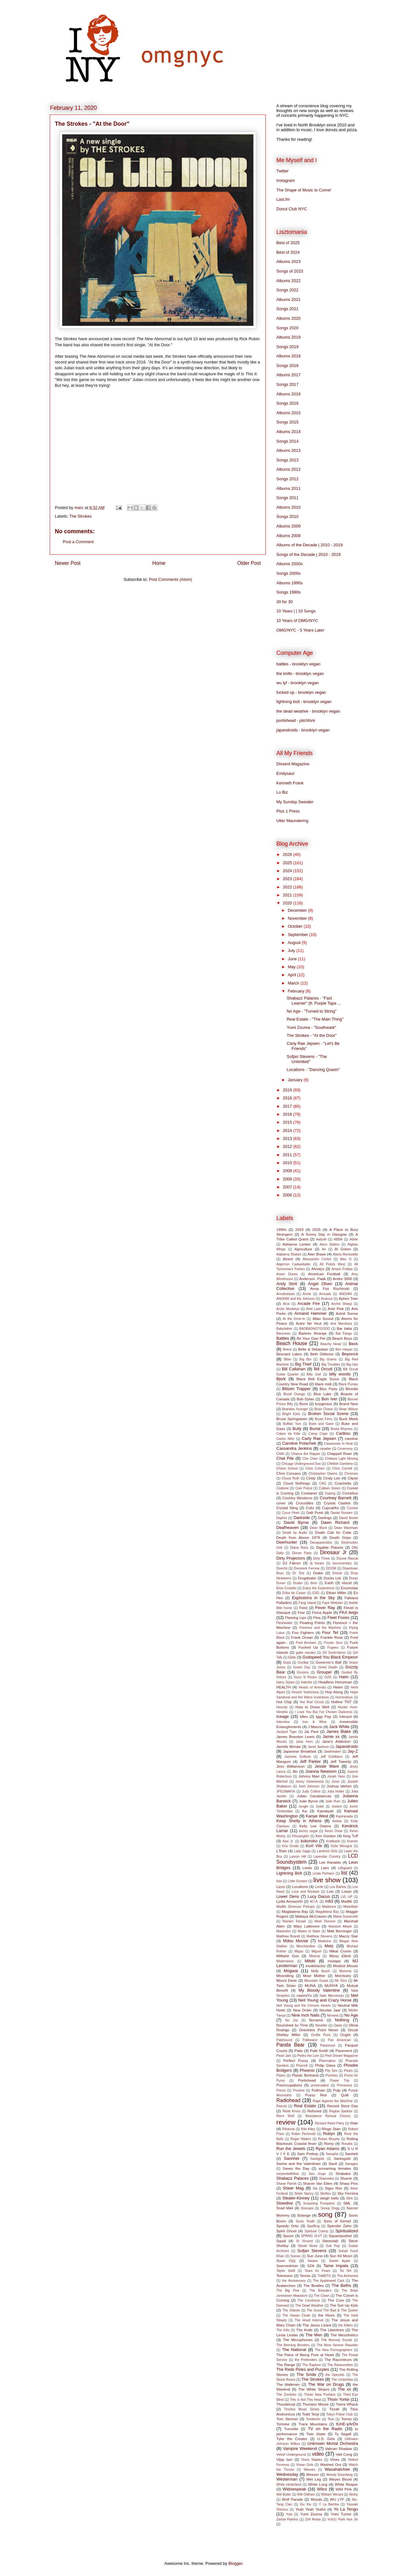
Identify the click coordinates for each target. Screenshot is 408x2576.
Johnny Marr (308, 1776)
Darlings (325, 1518)
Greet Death (327, 1667)
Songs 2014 (287, 441)
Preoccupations (289, 2085)
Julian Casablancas (314, 1796)
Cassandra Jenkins (294, 1448)
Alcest (288, 1259)
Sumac (295, 2256)
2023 (288, 878)
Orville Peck (320, 2035)
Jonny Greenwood (309, 1781)
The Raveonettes (340, 2365)
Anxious (327, 1298)
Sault (333, 2163)
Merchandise (306, 1946)
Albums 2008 (288, 535)
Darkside (302, 1517)
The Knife (304, 2330)
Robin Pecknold (303, 2134)
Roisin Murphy (329, 2139)
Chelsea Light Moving (341, 1458)
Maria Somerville (345, 1916)
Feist (303, 1608)
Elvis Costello (286, 1588)
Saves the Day (296, 2168)
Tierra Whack (347, 2404)
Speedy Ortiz (287, 2226)
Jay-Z (353, 1751)
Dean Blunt (318, 1528)
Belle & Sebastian (313, 1349)
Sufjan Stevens (311, 2250)
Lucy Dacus (319, 1896)
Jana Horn (304, 1741)
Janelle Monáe (288, 1746)
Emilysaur (285, 773)
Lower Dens (287, 1896)
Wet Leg (313, 2479)
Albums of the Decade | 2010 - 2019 (309, 545)
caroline (351, 1438)
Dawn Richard (335, 1522)
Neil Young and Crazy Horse (325, 2000)
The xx (344, 2389)
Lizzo (280, 1886)
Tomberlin (313, 2419)
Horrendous (344, 1697)
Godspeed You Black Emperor (330, 1657)
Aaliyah (321, 1239)
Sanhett (351, 2154)
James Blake (338, 1731)
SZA (310, 2266)
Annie (306, 1294)
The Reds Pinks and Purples (302, 2369)
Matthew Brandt (288, 1936)
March (294, 983)
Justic (320, 1806)
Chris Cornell (342, 1468)
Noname (316, 2020)
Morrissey (343, 1975)
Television (284, 2275)
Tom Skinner (287, 2419)
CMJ (322, 1483)
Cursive (352, 1508)
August (295, 942)
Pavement (343, 2050)
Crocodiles (304, 1503)
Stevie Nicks (307, 2246)
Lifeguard (345, 1868)
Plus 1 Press (288, 811)
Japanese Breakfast (300, 1751)
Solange (304, 2215)
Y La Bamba (329, 2504)
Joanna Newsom (321, 1771)
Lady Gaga (302, 1851)
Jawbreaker (332, 1751)
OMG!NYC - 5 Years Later (300, 630)
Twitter (282, 170)
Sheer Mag (293, 2188)
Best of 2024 (288, 252)
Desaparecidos (321, 1542)
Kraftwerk (333, 1841)
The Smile (306, 2374)
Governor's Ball (328, 1662)
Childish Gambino (340, 1463)
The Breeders (320, 2290)
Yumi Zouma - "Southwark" (311, 1027)
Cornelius (350, 1493)
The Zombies (286, 2394)
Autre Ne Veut (308, 1323)
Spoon (288, 2236)
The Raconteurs (338, 2359)
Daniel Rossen (342, 1513)
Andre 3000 (342, 1279)
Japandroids (346, 1746)
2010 (288, 1162)
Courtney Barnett (335, 1497)
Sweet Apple (339, 2261)
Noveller (321, 2025)
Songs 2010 (287, 516)
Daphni (281, 1518)
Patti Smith (319, 2050)
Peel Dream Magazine (341, 2055)
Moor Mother (314, 1975)
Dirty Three (321, 1558)
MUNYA (331, 1985)
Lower (346, 1891)
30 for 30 (284, 601)
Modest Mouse (345, 1966)
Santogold (342, 2158)
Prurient (298, 2090)
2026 (288, 854)
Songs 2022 (287, 290)
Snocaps (307, 2208)
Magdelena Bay (327, 1911)
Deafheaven (287, 1527)
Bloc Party (329, 1389)
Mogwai (291, 1970)
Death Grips (340, 1537)
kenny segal (308, 1831)
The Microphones (297, 2340)
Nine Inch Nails (305, 2015)
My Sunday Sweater (294, 801)
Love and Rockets (305, 1891)
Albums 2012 (288, 469)
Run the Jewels (290, 2148)
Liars (325, 1868)
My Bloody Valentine (319, 1990)
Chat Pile (285, 1458)
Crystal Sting (287, 1508)
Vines (334, 2459)
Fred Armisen (306, 1642)
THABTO (324, 2276)
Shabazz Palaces (292, 2178)
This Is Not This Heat (305, 2399)
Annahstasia (285, 1294)
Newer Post (68, 563)
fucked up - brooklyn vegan (301, 692)
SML (347, 2203)
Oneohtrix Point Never (319, 2030)
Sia (315, 2188)
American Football (324, 1274)
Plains (280, 2075)
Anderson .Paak (312, 1279)
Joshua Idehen (339, 1786)
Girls (292, 1657)
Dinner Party (302, 1553)
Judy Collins (311, 1791)
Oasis (338, 2025)
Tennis (305, 2275)
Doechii (282, 1568)
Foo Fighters (303, 1632)
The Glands (291, 2310)
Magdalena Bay (295, 1911)
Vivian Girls (304, 2465)
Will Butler (283, 2494)
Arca (286, 1304)
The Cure (336, 2300)
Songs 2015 (287, 422)
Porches (331, 2075)
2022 (288, 887)
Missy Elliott (340, 1956)
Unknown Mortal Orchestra (332, 2443)
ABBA (338, 1239)
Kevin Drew (333, 1831)
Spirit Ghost (286, 2231)
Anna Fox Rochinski (329, 1288)
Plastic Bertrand (305, 2075)
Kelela (337, 1821)
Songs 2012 (287, 478)
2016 (288, 1114)
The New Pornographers (333, 2350)
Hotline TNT (341, 1702)
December (298, 910)
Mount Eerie (286, 1980)
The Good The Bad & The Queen (332, 2310)
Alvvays (317, 1269)
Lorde (319, 1887)
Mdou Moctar (295, 1940)
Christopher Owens (323, 1473)
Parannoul (327, 2045)
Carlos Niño (285, 1439)
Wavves (309, 2469)
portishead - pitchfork (295, 720)
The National (294, 2349)
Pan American (339, 2040)
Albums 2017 (288, 374)
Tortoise (282, 2424)
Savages (351, 2164)
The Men (313, 2335)
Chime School (287, 1468)
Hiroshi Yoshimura (305, 1692)
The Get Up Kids (344, 2305)
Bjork (281, 1378)
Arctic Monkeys (287, 1309)
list (344, 1873)
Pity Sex (331, 2070)
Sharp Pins (348, 2183)
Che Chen (310, 1458)
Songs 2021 (287, 308)
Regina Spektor (340, 2111)
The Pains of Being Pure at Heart (305, 2355)
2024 (288, 870)
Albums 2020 (288, 318)
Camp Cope (318, 1433)
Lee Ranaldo (330, 1862)
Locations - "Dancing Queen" (313, 1069)
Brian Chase (323, 1409)
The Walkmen (288, 2384)
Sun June (315, 2256)
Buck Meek (348, 1419)
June (293, 958)
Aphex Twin (348, 1298)
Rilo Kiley (308, 2129)
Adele (353, 1239)
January (296, 1079)
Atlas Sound (322, 1318)
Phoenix (307, 2070)
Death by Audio (294, 1532)
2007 (288, 1187)
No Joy (291, 2020)
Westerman (286, 2479)
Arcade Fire (308, 1303)
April (292, 974)
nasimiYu (304, 1995)
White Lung (317, 2484)
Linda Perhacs (323, 1873)
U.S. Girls (326, 2439)
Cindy (311, 1478)
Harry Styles (285, 1682)
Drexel (337, 1573)
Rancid (281, 2106)
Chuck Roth (291, 1478)
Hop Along (334, 1692)
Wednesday (287, 2474)
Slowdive (284, 2203)
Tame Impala (335, 2265)
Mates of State (309, 1931)
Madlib (346, 1901)
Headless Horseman (335, 1682)
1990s (281, 1229)
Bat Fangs (344, 1333)
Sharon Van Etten (317, 2183)
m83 (329, 1901)
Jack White (339, 1726)
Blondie (352, 1389)
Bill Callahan (293, 1369)
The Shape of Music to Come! (303, 190)
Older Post (249, 563)
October (296, 926)
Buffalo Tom (292, 1424)
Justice (337, 1806)
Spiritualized (346, 2230)
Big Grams (328, 1359)
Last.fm (283, 199)
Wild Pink (344, 2489)
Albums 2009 (288, 526)
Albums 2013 (288, 450)
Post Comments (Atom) (170, 579)
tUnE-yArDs (347, 2424)
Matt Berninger (339, 1931)
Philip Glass (325, 2065)
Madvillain (350, 1906)
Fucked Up (308, 1647)
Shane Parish (286, 2183)
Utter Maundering (292, 820)
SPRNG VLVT (311, 2236)
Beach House (291, 1343)
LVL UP (347, 1896)
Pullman (318, 2090)
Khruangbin (300, 1836)
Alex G (346, 1259)
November (298, 918)
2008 (288, 1179)
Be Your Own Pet (311, 1338)
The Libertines (332, 2330)
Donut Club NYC (291, 208)
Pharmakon (327, 2061)
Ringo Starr (331, 2129)
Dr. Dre (298, 1573)
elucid (347, 1583)
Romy (329, 2143)
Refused (314, 2111)
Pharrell (302, 2065)
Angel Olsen (320, 1283)
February (297, 991)
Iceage (282, 1716)
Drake (318, 1573)
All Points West (332, 1264)
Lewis (307, 1868)
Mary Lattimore (307, 1926)
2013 (288, 1138)
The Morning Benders (293, 2345)
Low (330, 1891)
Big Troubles (331, 1364)
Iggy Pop (323, 1716)
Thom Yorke (338, 2399)
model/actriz (316, 1966)
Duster (298, 1583)
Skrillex (325, 2193)
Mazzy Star (348, 1936)
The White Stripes (314, 2389)
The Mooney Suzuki (336, 2340)
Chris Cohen (314, 1468)
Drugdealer (307, 1578)
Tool (331, 2419)
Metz (328, 1945)
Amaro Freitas (342, 1269)
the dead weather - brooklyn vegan (308, 711)
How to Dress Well (312, 1707)
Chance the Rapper (305, 1454)
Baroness (283, 1333)
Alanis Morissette (345, 1254)
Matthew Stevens (319, 1936)
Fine (301, 1612)
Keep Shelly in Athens (299, 1820)
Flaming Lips (295, 1617)
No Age (351, 2015)
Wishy (353, 2494)
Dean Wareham (346, 1528)
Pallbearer (309, 2040)
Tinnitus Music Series (301, 2409)
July (292, 950)
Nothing (342, 2020)
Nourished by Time (292, 2025)
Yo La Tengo (346, 2509)
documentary (342, 1563)
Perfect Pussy (295, 2060)
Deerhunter (286, 1542)
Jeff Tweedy (341, 1761)
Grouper (324, 1672)
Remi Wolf (285, 2116)
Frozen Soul (333, 1642)
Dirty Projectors (290, 1558)
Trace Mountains (312, 2424)
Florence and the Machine (320, 1627)
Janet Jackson (318, 1747)
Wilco (322, 2489)
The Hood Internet (309, 2320)
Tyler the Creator (291, 2439)
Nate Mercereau (331, 1995)
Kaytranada (344, 1816)
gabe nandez (306, 1652)
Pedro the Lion (308, 2055)
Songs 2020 (287, 328)
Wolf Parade (292, 2499)
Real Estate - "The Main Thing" (315, 1019)
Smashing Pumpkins (319, 2203)
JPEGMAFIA (285, 1791)
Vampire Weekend (300, 2448)
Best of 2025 (288, 242)
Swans (312, 2261)
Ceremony (345, 1448)
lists (279, 1881)
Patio (299, 2050)
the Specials (335, 2375)
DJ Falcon (292, 1563)
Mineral (314, 1956)
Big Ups (352, 1364)
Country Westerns (297, 1498)
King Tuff (350, 1836)
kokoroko (309, 1840)
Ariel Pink (336, 1309)
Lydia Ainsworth (289, 1901)
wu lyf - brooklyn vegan (297, 682)
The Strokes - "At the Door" (312, 1035)
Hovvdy (282, 1707)
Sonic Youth (305, 2221)
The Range (285, 2365)
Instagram (285, 180)
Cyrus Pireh (291, 1513)
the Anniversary (294, 2280)
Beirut (287, 1349)
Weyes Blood (340, 2479)
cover (281, 1503)
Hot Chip (284, 1702)
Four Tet (330, 1632)
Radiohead (288, 2100)
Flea (317, 1617)
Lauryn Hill (297, 1856)
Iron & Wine (314, 1722)
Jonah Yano (336, 1776)
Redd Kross (291, 2111)
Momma (345, 1971)
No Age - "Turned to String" (311, 1011)
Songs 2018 (287, 365)
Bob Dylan (305, 1399)
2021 (288, 895)
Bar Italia (344, 1328)
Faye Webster (332, 1603)
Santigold (317, 2158)
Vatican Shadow (338, 2448)
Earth (329, 1583)
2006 (288, 1195)
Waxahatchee (337, 2469)
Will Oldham (306, 2494)
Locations (300, 1886)
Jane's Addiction (336, 1741)
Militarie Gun (287, 1956)
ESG (315, 1593)
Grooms (303, 1672)
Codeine (282, 1488)
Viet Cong (344, 2454)
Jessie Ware (327, 1766)
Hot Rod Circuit (312, 1702)
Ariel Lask (313, 1309)
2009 (288, 1170)
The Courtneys (308, 2300)
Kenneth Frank (289, 783)
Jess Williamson (290, 1766)
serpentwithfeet (287, 2173)
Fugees (333, 1647)
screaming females (334, 2168)
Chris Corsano (288, 1473)
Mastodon (283, 1931)
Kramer (352, 1841)
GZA (327, 1677)
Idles (304, 1716)
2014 (288, 1130)
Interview (283, 1722)
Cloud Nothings (296, 1483)
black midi (323, 1384)
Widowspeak (294, 2489)
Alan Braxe (317, 1254)
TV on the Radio (325, 2428)
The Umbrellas (342, 2379)
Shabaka (343, 2173)
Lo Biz (282, 792)
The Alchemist (347, 2276)
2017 (288, 1106)
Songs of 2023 (289, 271)
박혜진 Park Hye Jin (342, 2519)
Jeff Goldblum (331, 1756)
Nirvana (333, 2015)
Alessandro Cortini (316, 1259)
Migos (299, 1951)
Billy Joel (314, 1374)
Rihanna (288, 2129)
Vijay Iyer (284, 2459)
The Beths (341, 2285)
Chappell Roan (339, 1453)
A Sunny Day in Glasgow (323, 1234)
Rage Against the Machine (333, 2101)
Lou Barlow (338, 1887)
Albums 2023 (288, 261)
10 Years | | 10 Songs (296, 611)
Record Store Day (342, 2106)
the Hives (326, 2315)
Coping (330, 1493)
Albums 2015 (288, 412)
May (292, 966)
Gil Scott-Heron (334, 1652)
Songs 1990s (288, 592)
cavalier (325, 1448)
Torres (346, 2419)
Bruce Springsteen (291, 1419)
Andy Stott (286, 1283)
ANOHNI (345, 1294)
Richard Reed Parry (329, 2123)
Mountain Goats (316, 1980)
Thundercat (285, 2404)
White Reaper (346, 2484)
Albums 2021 (288, 299)
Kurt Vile (314, 1845)
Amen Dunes (287, 1274)
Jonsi (335, 1781)
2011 (288, 1154)
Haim (343, 1676)
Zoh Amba (313, 2519)
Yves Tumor (341, 2514)
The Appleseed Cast (328, 2280)
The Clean (321, 2295)
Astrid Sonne (347, 1313)
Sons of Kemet (337, 2221)
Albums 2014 (288, 431)
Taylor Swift (285, 2271)
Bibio (287, 1359)
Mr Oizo (341, 1980)
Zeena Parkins (287, 2519)
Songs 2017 (287, 384)
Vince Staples (311, 2459)
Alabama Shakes (289, 1254)
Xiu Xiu (305, 2504)
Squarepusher (340, 2236)
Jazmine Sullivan (297, 1756)
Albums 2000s (289, 563)
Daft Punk (314, 1512)
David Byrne (296, 1522)
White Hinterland (288, 2484)
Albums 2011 (288, 488)
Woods (316, 2499)
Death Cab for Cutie (333, 1532)
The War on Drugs (326, 2384)
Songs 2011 (287, 497)
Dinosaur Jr (333, 1552)
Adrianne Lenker (296, 1244)
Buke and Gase (321, 1424)
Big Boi (305, 1359)
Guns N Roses (305, 1677)
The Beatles (313, 2285)
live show (327, 1879)
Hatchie (306, 1682)
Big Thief (303, 1364)
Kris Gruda (290, 1846)
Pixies (348, 2070)
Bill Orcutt (323, 1369)
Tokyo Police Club (339, 2414)
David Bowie (348, 1518)
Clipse (353, 1478)
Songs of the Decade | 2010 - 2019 (308, 554)
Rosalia (347, 2143)
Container (309, 1493)
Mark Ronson (325, 1921)
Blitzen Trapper (296, 1388)
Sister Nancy (303, 2193)
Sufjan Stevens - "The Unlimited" (307, 1059)
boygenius (323, 1404)
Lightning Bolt (289, 1873)
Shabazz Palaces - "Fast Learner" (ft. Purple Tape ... (314, 1001)
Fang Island (307, 1603)
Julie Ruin (332, 1801)
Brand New (348, 1404)
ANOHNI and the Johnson (295, 1298)
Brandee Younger (295, 1409)
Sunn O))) (285, 2260)
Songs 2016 (287, 403)
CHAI (280, 1454)
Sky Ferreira (347, 2193)
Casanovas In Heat (338, 1443)
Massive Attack (340, 1926)
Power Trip (339, 2080)
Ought (345, 2035)
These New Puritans (320, 2394)
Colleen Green (329, 1488)
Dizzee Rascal (347, 1558)
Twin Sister (316, 2434)
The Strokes (80, 516)
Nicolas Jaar (329, 2010)
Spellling (313, 2226)
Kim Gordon (326, 1836)
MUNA (310, 1985)
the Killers (345, 2325)
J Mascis (315, 1727)
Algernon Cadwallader (293, 1264)
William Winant (332, 2494)
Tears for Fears (317, 2271)
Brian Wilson (348, 1409)
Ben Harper (344, 1349)
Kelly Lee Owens (315, 1826)
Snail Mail (284, 2208)
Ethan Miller (336, 1593)
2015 (288, 1122)
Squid (281, 2241)
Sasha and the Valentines (298, 2163)
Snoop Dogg (330, 2208)
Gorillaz (303, 1662)
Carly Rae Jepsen (319, 1438)
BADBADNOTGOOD (314, 1328)
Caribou (343, 1433)
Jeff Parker (310, 1761)
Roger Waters (300, 2139)
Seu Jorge (317, 2173)
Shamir (346, 2178)
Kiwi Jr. (288, 1841)
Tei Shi (345, 2271)
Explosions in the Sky (313, 1597)
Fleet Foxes (338, 1617)
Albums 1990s (289, 582)
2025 (288, 862)
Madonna (329, 1906)
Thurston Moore (315, 2404)
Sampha (332, 2154)
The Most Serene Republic (337, 2345)
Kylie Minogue (341, 1846)
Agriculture (303, 1249)
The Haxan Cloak (296, 2315)
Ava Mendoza (341, 1323)
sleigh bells (329, 2198)
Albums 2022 (288, 280)
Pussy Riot (316, 2095)
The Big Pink (287, 2290)
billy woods (340, 1374)
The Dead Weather (309, 2305)
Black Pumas (348, 1384)
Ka (304, 1811)
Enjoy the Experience (319, 1588)
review (285, 2122)
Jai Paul (311, 1731)
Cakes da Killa (288, 1433)
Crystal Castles (337, 1503)
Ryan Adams (327, 2148)
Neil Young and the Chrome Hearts (303, 2005)
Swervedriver (287, 2266)
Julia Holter (336, 1791)
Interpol (345, 1716)
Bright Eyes (291, 1414)
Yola (289, 2514)
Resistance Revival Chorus (327, 2116)
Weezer (312, 2474)
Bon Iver (329, 1399)
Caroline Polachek (299, 1443)
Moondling (285, 1975)
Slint (349, 2198)
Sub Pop (333, 2246)
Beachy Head (330, 1344)
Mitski (310, 1960)
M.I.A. (314, 1901)
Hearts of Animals (312, 1687)
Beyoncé (350, 1354)
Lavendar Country (326, 1856)
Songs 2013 (287, 460)
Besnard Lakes (289, 1354)
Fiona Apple (322, 1612)
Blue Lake (323, 1394)
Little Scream (298, 1881)
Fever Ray (325, 1607)
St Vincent (304, 2241)
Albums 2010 (288, 507)
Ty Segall (343, 2434)
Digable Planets (329, 1547)
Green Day (301, 1667)
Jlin (295, 1771)
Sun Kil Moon (341, 2256)
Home (159, 563)
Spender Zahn (339, 2226)
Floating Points (312, 1623)
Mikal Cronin (340, 1951)
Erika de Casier (294, 1593)
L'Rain (281, 1851)
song (325, 2214)
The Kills (282, 2330)
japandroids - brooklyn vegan (303, 730)
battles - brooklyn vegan (298, 664)
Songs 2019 (287, 346)
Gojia (287, 1662)
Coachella (342, 1483)
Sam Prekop (307, 2154)
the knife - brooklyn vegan (300, 673)
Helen (338, 1687)
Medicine (325, 1941)
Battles (282, 1338)
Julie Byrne (308, 1801)
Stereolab (330, 2241)
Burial (315, 1428)
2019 (288, 1090)
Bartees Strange (313, 1333)
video (318, 2454)
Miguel (316, 1951)
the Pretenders (306, 2360)
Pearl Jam (283, 2055)
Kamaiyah (325, 1811)
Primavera (344, 2085)
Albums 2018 (288, 356)
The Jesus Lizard (316, 2325)
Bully (297, 1428)
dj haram (317, 1563)
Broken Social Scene (328, 1413)
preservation (320, 2085)
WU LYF (337, 2499)
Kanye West (317, 1816)
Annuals (325, 1294)
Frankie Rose (331, 1637)
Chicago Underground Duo (301, 1463)
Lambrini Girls (327, 1851)
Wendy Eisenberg (339, 2474)
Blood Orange (294, 1394)
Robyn (329, 2133)
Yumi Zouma (311, 2514)
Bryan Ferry (323, 1419)
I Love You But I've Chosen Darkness (324, 1712)
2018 (288, 1098)
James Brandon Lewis (295, 1736)
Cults (310, 1508)
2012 (288, 1146)
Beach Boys (342, 1338)
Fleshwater (284, 1623)
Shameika (326, 2178)
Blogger (235, 2563)
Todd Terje (310, 2414)
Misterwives (285, 1961)
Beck (353, 1343)
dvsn (313, 1583)
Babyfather (284, 1328)
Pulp (336, 2090)
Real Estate (305, 2105)
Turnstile (291, 2429)
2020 (288, 903)
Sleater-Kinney (296, 2198)
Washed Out (330, 2464)
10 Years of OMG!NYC (297, 620)
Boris (303, 1404)
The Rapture (311, 2365)
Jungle (303, 1806)
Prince (281, 2090)
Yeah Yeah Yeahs (310, 2509)
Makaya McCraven (310, 1916)
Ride (354, 2123)
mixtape (334, 1961)
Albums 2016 (288, 394)
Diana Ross (299, 1547)
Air (324, 1249)
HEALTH (283, 1687)
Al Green (343, 1249)
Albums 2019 (288, 337)
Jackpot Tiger (286, 1732)
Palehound (284, 2040)
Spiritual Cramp (316, 2231)
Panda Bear (290, 2045)
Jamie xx (331, 1736)
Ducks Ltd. (332, 1578)
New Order (302, 2010)
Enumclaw (349, 1588)
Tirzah (334, 2409)
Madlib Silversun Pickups (295, 1906)
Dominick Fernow (307, 1568)
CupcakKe (330, 1508)
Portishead (307, 2080)
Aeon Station (329, 1244)
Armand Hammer (310, 1313)
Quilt (345, 2095)
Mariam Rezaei (294, 1921)
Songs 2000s (288, 573)
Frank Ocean (302, 1637)
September (298, 934)
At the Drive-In (294, 1319)
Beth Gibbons (321, 1354)
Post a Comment (78, 541)
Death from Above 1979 (298, 1537)
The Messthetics (344, 2335)
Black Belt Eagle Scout (317, 1379)
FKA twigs (348, 1612)
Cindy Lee (331, 1478)
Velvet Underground (291, 2454)
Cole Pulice (303, 1488)
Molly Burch (320, 1971)
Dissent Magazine (292, 763)
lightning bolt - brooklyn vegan (304, 701)
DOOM (331, 1568)
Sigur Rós (333, 2188)
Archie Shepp (341, 1304)
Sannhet (291, 2158)
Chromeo (351, 1473)
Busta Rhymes (342, 1429)
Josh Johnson (308, 1786)
